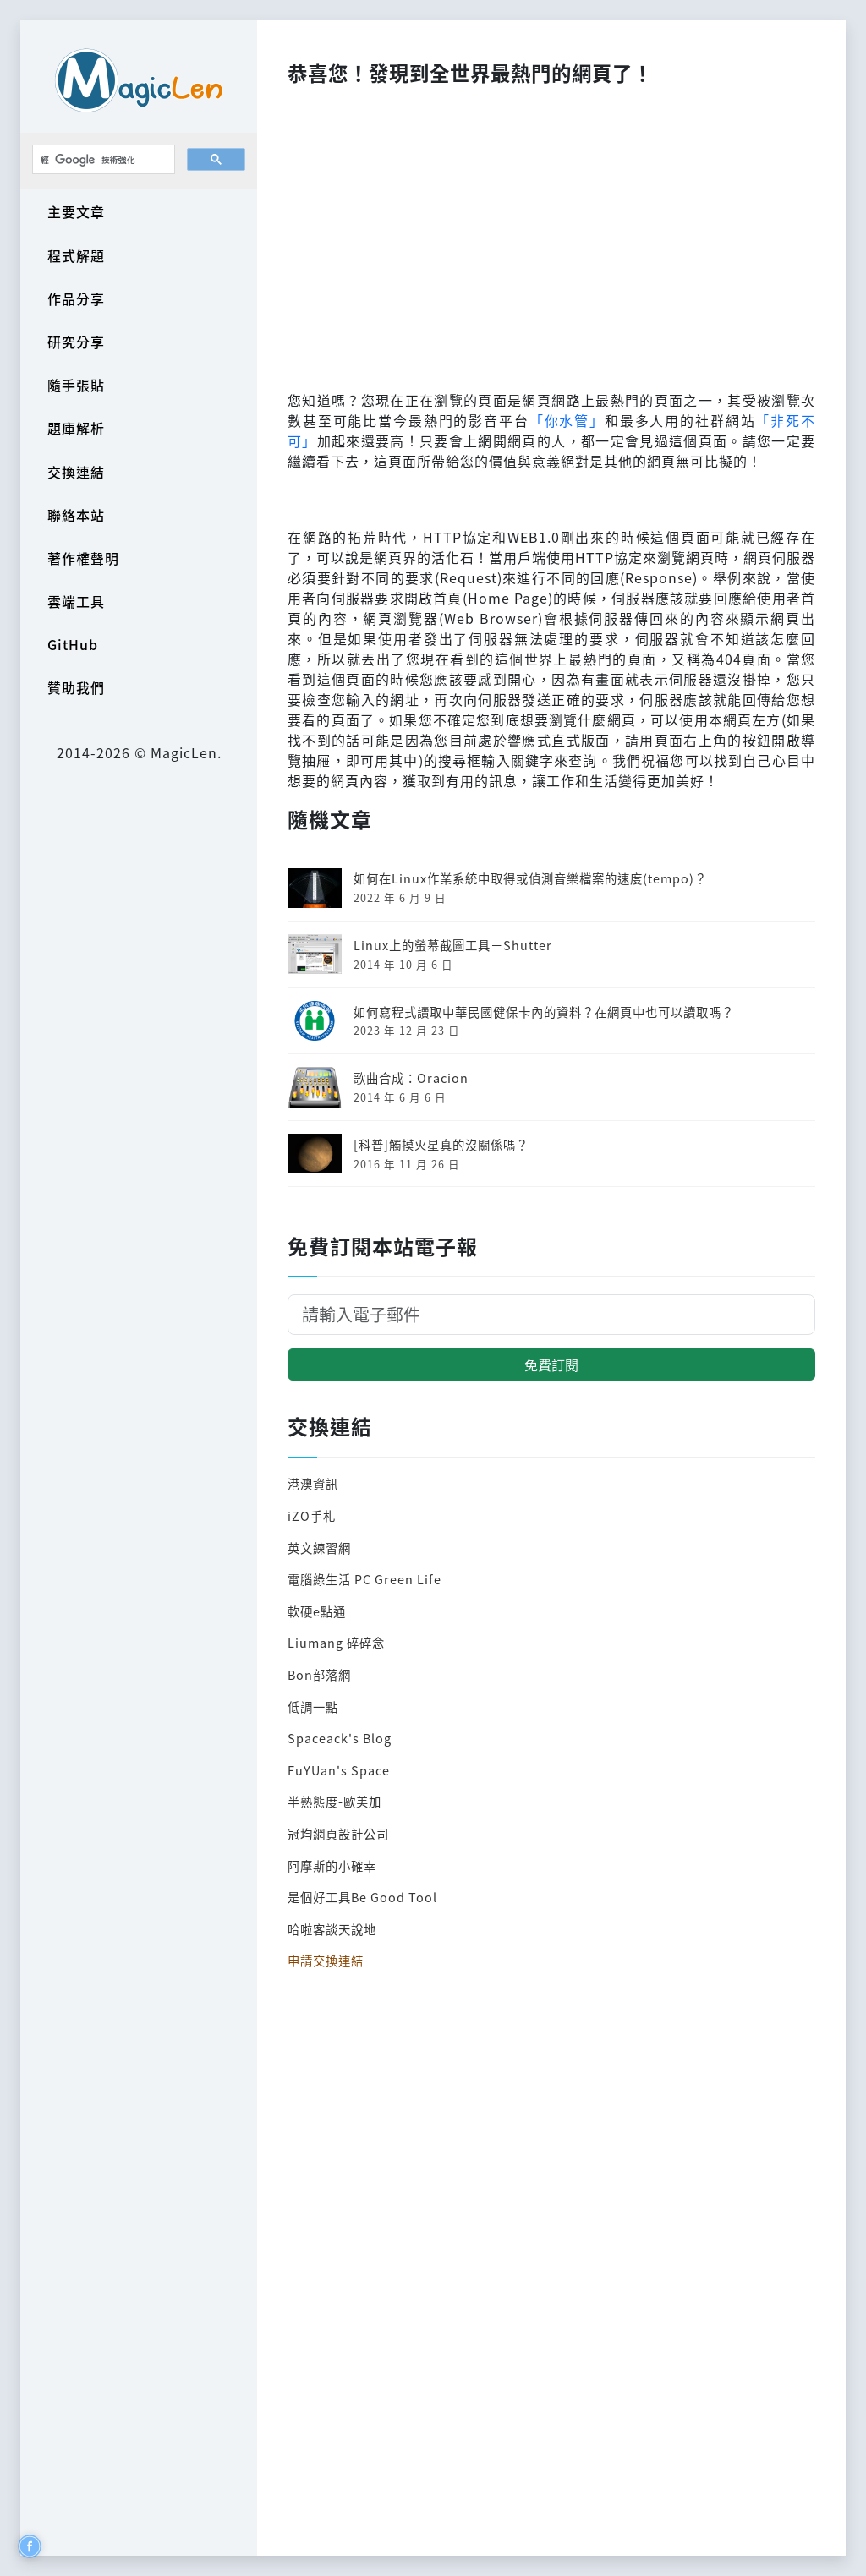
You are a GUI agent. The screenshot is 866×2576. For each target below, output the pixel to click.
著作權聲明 (83, 558)
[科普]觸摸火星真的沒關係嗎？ (441, 1144)
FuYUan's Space (339, 1770)
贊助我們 (76, 687)
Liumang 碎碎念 (336, 1642)
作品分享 (76, 298)
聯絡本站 (76, 515)
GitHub (72, 644)
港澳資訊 (313, 1483)
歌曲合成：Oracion (411, 1077)
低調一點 (313, 1706)
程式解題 (76, 255)
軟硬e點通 (317, 1611)
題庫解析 (76, 428)
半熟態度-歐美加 (334, 1801)
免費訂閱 (551, 1364)
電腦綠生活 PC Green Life (364, 1579)
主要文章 (76, 211)
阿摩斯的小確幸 (332, 1865)
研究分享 (76, 341)
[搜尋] (102, 160)
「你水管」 (567, 420)
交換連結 (76, 472)
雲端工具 (76, 601)
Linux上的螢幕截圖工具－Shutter (453, 945)
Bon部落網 (319, 1674)
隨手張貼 (76, 385)
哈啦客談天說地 (332, 1929)
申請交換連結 (326, 1960)
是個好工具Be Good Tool (362, 1897)
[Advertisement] (551, 233)
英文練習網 (319, 1547)
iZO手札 (312, 1515)
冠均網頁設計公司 (338, 1833)
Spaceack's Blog (340, 1738)
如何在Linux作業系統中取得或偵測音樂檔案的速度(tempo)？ (530, 878)
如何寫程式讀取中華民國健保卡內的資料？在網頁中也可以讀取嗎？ (544, 1011)
